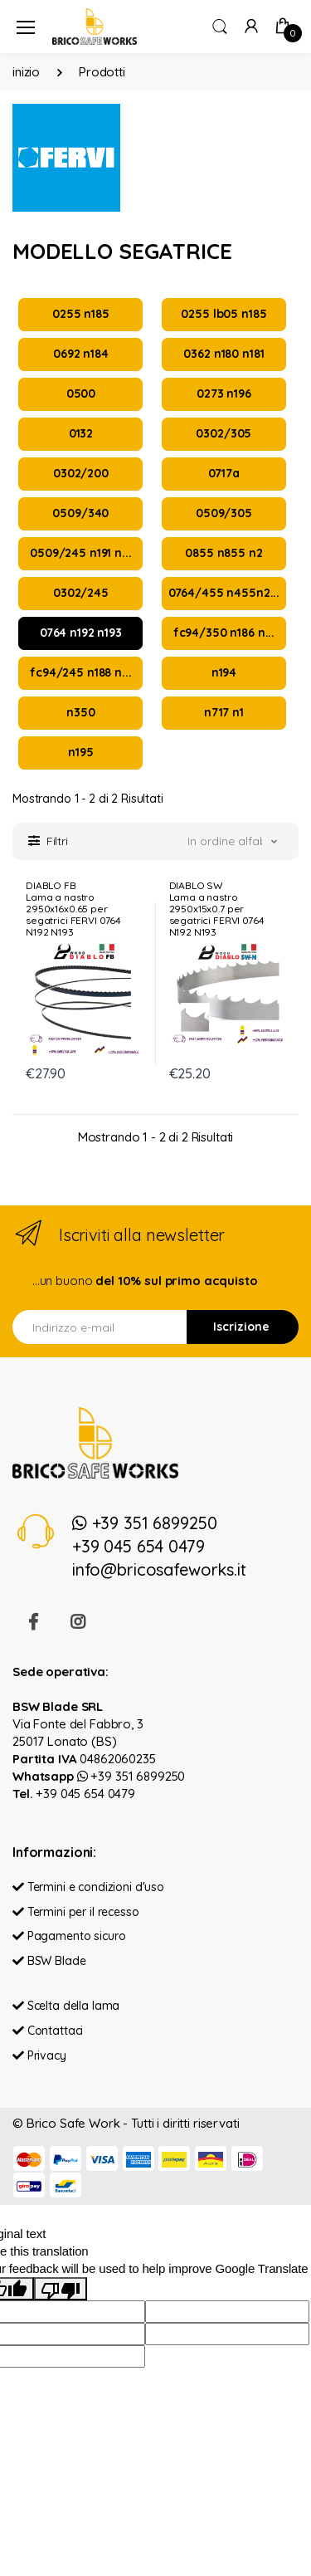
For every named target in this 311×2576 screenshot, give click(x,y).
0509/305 (224, 513)
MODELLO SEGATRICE (122, 251)
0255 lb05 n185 (223, 313)
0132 (81, 433)
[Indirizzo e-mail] (99, 1327)
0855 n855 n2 (223, 552)
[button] (220, 25)
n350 (80, 712)
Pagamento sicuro (68, 1935)
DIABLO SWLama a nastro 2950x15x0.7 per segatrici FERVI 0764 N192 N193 (217, 908)
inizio (26, 72)
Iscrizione (241, 1326)
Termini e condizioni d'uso (88, 1886)
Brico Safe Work (73, 2123)
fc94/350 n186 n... (224, 632)
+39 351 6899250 (144, 1523)
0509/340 (80, 513)
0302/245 (81, 592)
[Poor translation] (60, 2288)
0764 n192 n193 (81, 632)
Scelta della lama (65, 2005)
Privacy (39, 2055)
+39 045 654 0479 (138, 1546)
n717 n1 (224, 712)
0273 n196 (224, 393)
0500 (80, 393)
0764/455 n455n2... (223, 592)
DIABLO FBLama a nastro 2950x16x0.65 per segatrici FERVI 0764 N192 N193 (73, 908)
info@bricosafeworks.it (159, 1569)
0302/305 (223, 433)
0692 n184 (81, 353)
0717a (224, 473)
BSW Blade (48, 1960)
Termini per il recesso (75, 1911)
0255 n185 (80, 313)
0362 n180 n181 (223, 353)
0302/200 (81, 473)
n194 (223, 672)
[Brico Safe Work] (94, 26)
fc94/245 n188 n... (80, 672)
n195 (80, 752)
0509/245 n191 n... (80, 552)
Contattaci (47, 2030)
